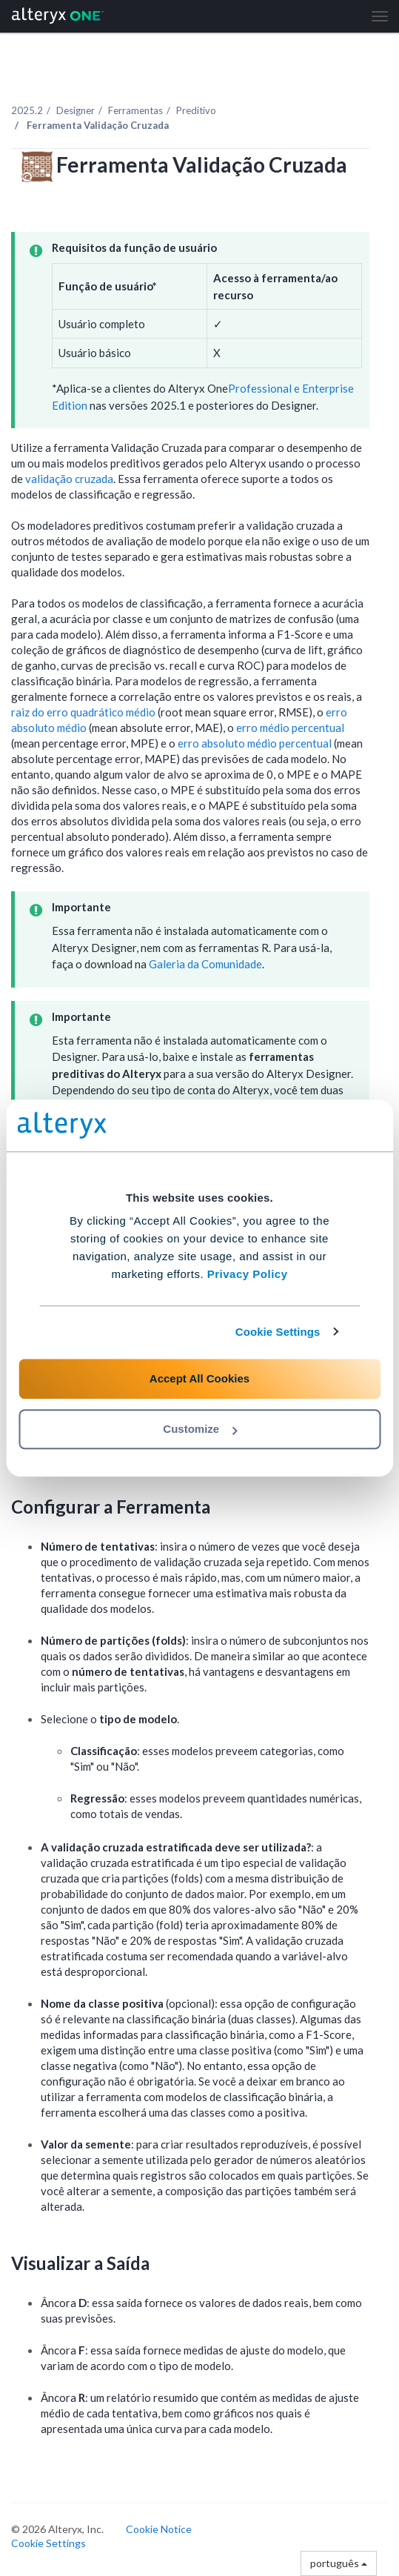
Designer (75, 110)
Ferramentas (135, 110)
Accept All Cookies (199, 1378)
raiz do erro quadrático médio (83, 712)
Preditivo (196, 110)
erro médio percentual (290, 727)
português (338, 2563)
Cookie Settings (278, 1331)
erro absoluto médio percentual (255, 743)
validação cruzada (69, 478)
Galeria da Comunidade (205, 964)
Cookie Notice (159, 2529)
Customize (200, 1428)
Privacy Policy (247, 1274)
